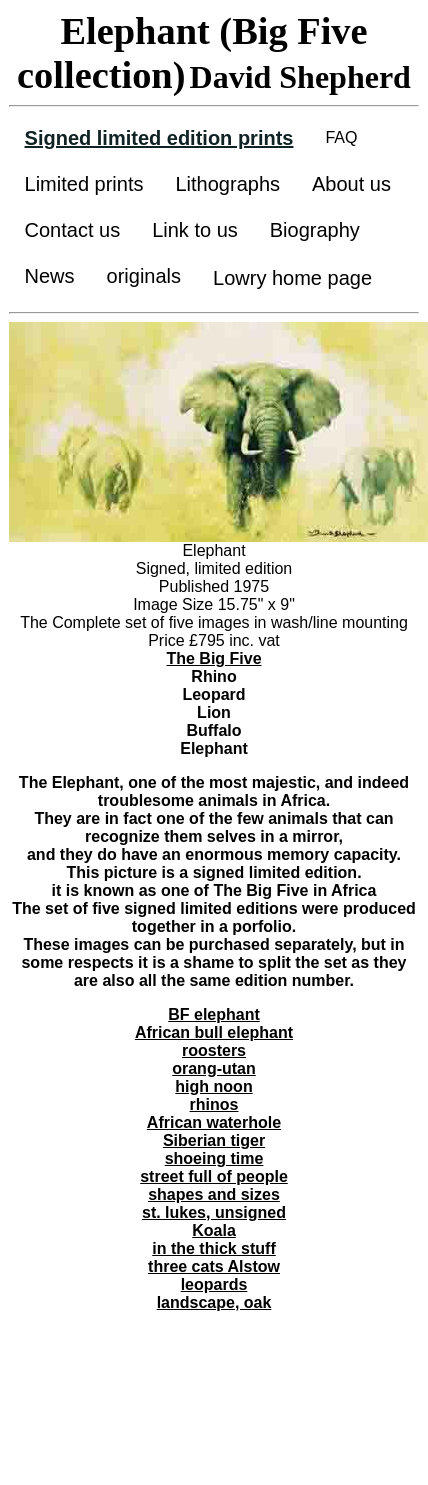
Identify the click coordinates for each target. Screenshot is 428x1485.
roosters (214, 1050)
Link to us (195, 230)
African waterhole (214, 1122)
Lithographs (227, 184)
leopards (214, 1284)
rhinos (214, 1104)
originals (144, 276)
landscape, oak (214, 1302)
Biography (315, 230)
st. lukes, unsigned (214, 1212)
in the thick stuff (214, 1248)
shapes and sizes (214, 1194)
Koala (214, 1230)
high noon (213, 1086)
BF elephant (214, 1014)
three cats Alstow (214, 1266)
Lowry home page (292, 278)
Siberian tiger (214, 1140)
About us (351, 184)
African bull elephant (214, 1032)
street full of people (214, 1176)
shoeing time (214, 1158)
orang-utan (214, 1068)
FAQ (341, 137)
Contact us (73, 230)
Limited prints (84, 184)
